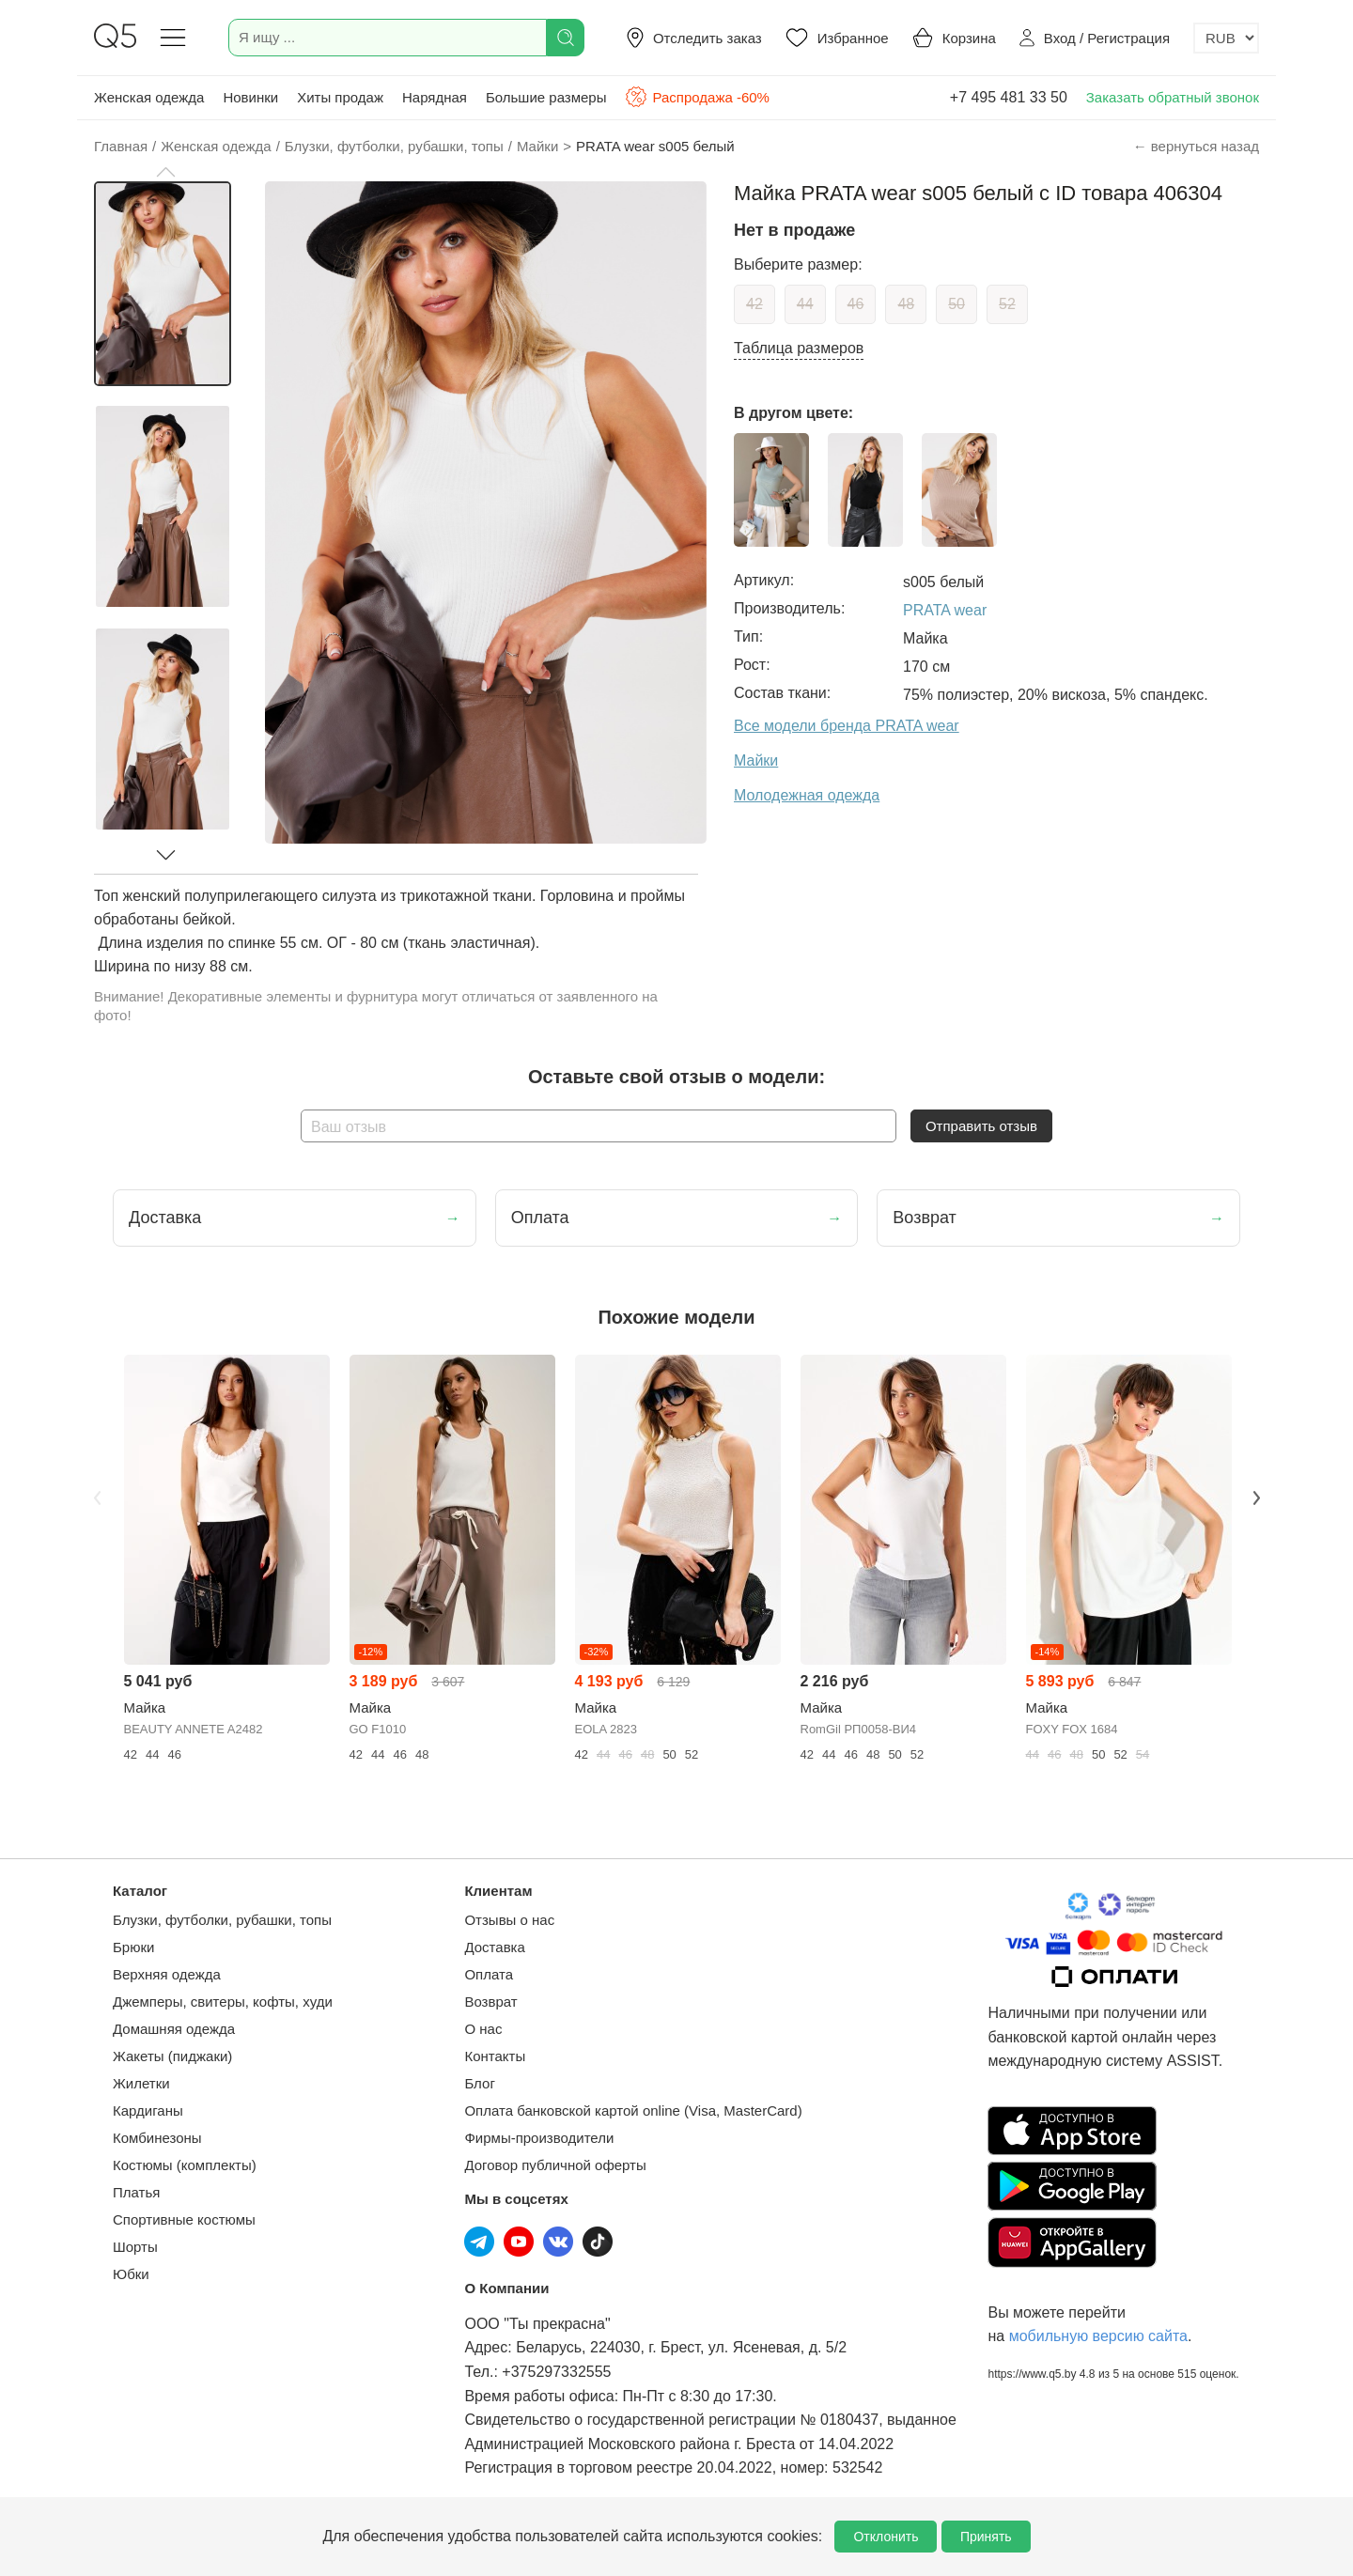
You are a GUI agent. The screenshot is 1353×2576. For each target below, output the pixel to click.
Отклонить (885, 2536)
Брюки (133, 1947)
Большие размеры (546, 97)
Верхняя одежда (167, 1974)
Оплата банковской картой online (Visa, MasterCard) (632, 2110)
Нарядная (434, 97)
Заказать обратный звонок (1172, 97)
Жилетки (141, 2083)
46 (856, 304)
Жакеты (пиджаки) (172, 2056)
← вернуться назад (1196, 146)
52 (1007, 304)
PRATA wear (945, 610)
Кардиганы (148, 2110)
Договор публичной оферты (554, 2165)
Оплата (488, 1974)
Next (1256, 1497)
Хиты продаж (340, 97)
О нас (483, 2029)
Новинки (250, 97)
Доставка (494, 1947)
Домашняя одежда (174, 2029)
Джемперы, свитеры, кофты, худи (223, 2002)
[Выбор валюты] (1226, 38)
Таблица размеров (798, 348)
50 (956, 304)
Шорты (135, 2247)
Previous (96, 1497)
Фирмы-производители (539, 2138)
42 (754, 304)
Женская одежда (149, 97)
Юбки (131, 2274)
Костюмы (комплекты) (185, 2165)
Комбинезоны (157, 2138)
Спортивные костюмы (184, 2219)
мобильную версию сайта (1098, 2336)
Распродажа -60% (697, 96)
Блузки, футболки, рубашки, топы (222, 1920)
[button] (165, 172)
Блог (479, 2083)
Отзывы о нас (509, 1920)
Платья (136, 2192)
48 (905, 304)
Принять (986, 2536)
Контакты (494, 2056)
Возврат (490, 2002)
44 (805, 304)
